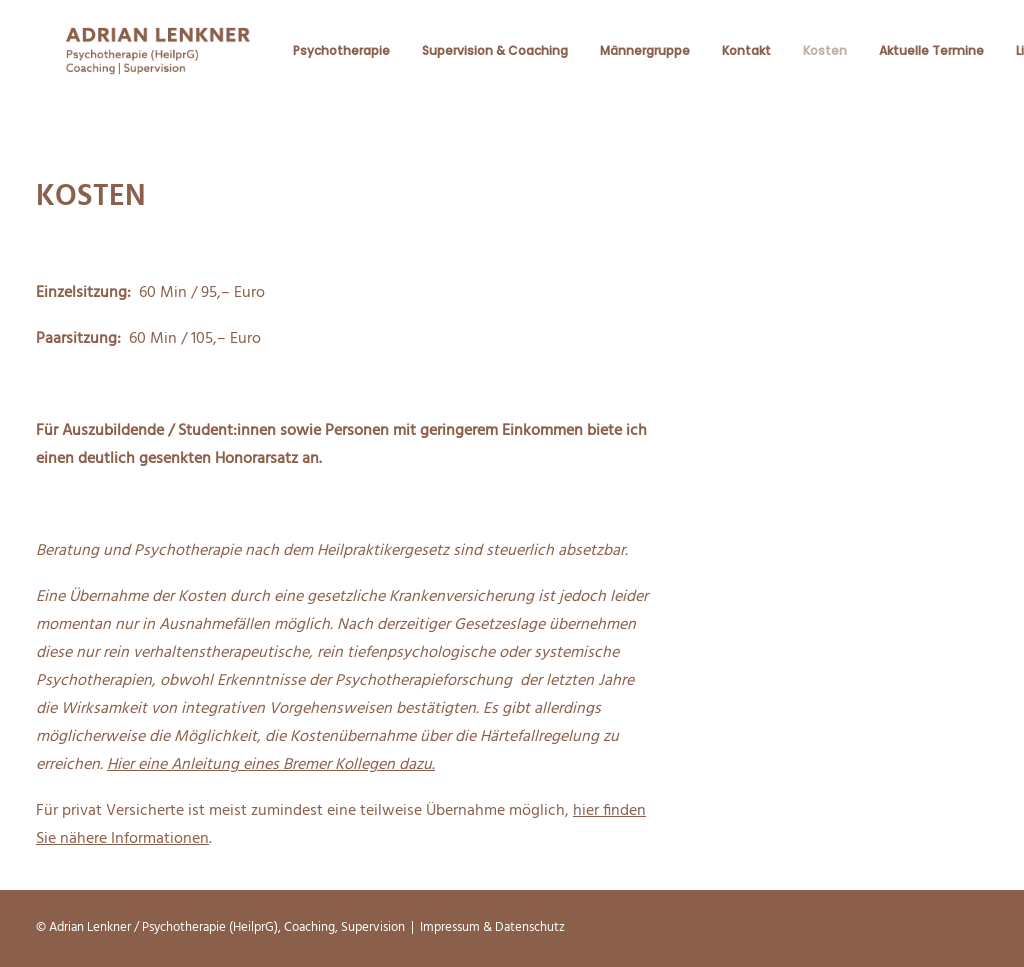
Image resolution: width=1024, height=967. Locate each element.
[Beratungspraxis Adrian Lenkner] (157, 58)
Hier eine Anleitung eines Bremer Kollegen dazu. (271, 766)
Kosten (823, 58)
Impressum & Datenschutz (492, 927)
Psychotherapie (339, 58)
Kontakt (744, 58)
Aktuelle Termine (929, 58)
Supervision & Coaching (493, 58)
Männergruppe (643, 58)
